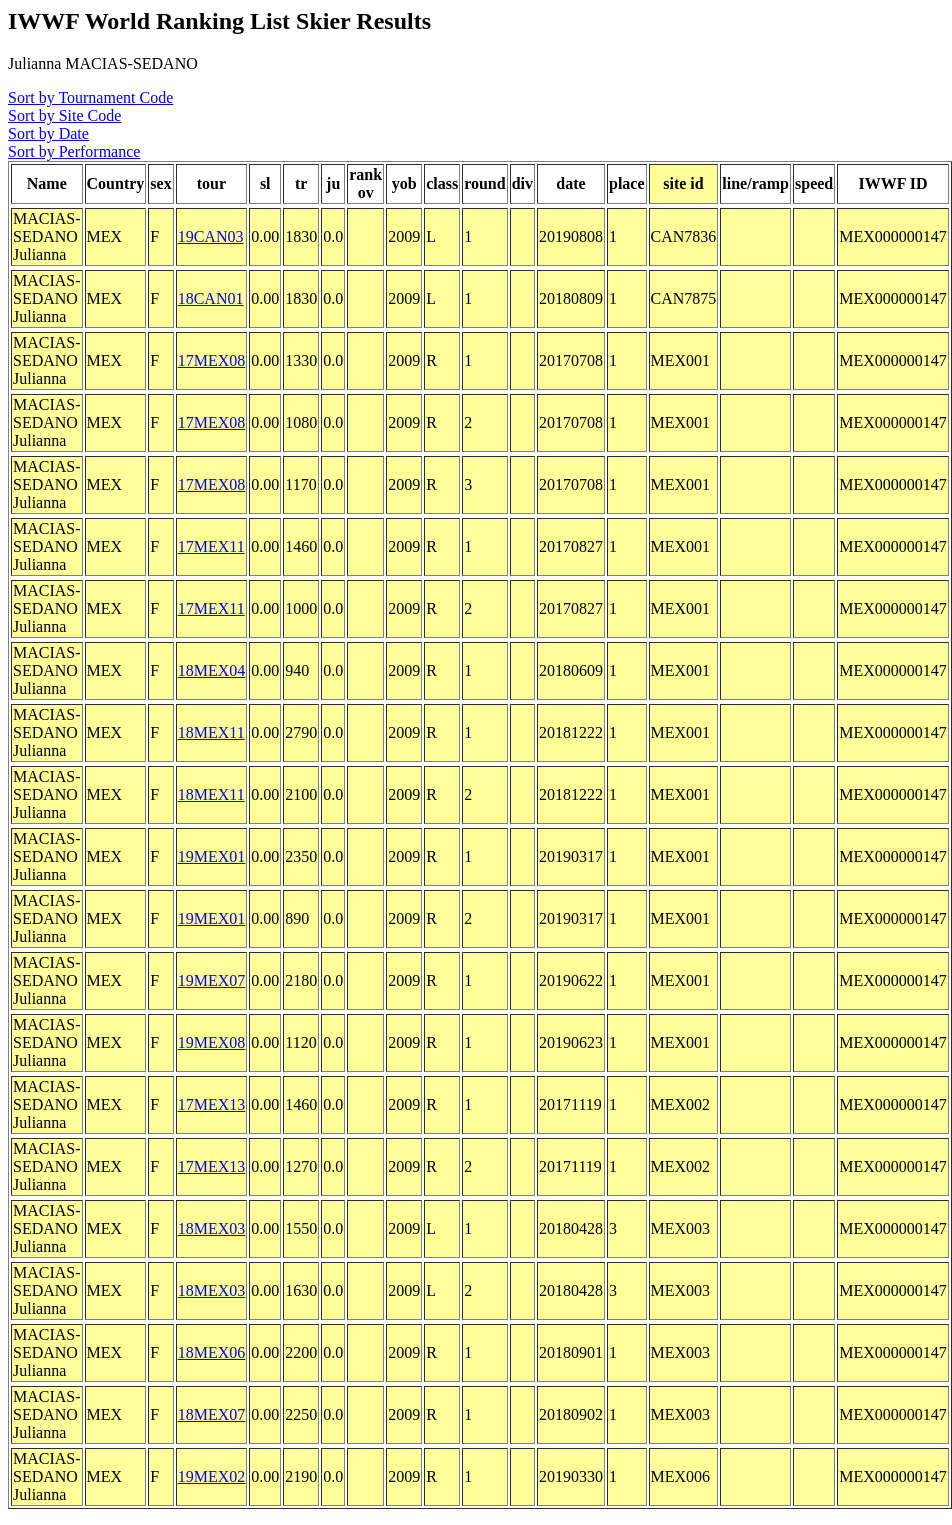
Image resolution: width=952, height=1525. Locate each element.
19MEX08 (212, 1042)
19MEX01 (212, 856)
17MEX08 (212, 360)
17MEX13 (212, 1104)
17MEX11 (211, 546)
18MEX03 (212, 1228)
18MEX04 (212, 670)
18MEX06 (212, 1352)
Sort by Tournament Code (90, 97)
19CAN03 (211, 236)
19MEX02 (212, 1476)
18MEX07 (212, 1414)
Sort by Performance (74, 151)
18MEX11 (211, 732)
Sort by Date (48, 133)
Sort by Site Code (64, 115)
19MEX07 (212, 980)
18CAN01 (211, 298)
